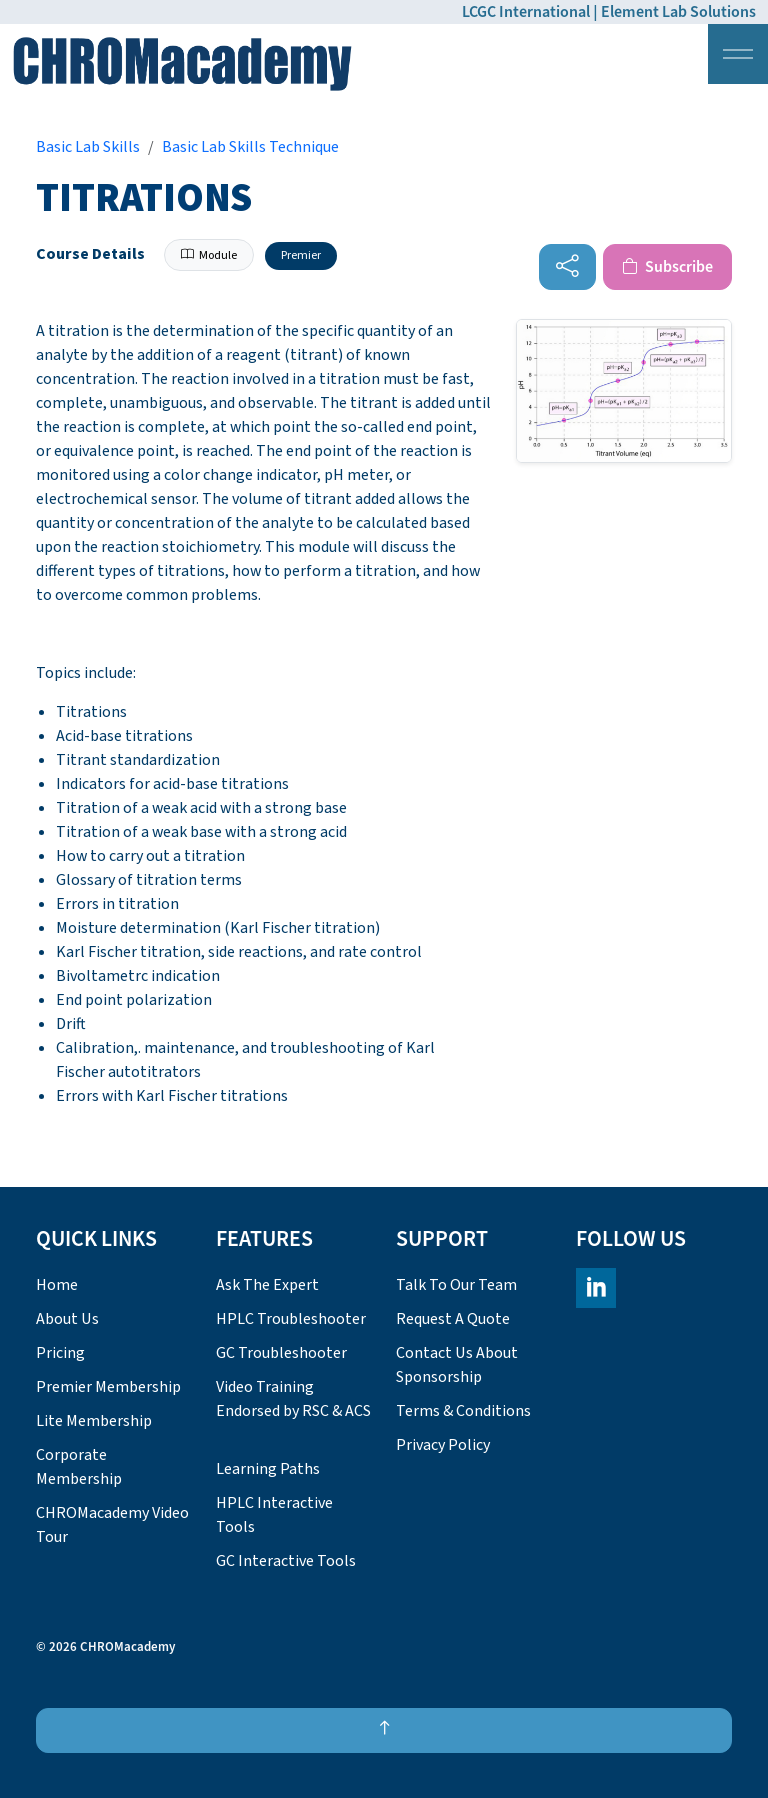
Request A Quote (453, 1319)
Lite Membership (94, 1421)
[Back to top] (384, 1730)
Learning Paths (268, 1469)
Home (57, 1285)
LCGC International (526, 12)
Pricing (60, 1353)
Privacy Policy (443, 1445)
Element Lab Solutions (678, 12)
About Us (67, 1319)
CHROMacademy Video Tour (112, 1525)
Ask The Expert (267, 1285)
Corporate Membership (79, 1467)
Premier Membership (108, 1387)
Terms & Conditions (463, 1411)
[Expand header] (738, 54)
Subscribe (667, 267)
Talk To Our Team (456, 1285)
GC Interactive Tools (286, 1561)
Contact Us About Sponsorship (457, 1365)
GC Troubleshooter (281, 1353)
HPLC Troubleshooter (291, 1319)
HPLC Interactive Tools (274, 1515)
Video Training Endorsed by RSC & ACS (293, 1399)
